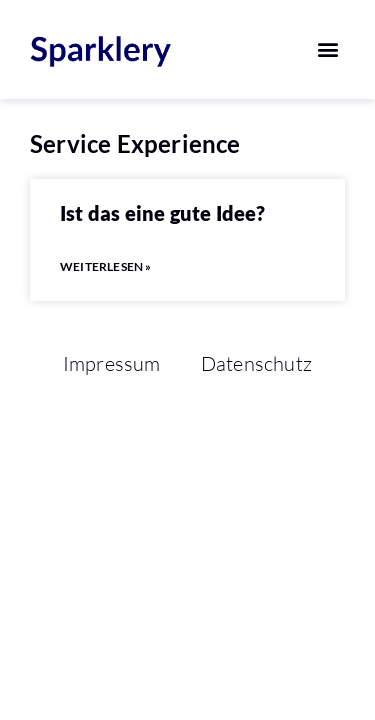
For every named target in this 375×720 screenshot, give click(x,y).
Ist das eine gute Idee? (163, 213)
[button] (328, 49)
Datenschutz (256, 363)
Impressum (112, 363)
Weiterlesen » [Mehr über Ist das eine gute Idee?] (106, 266)
